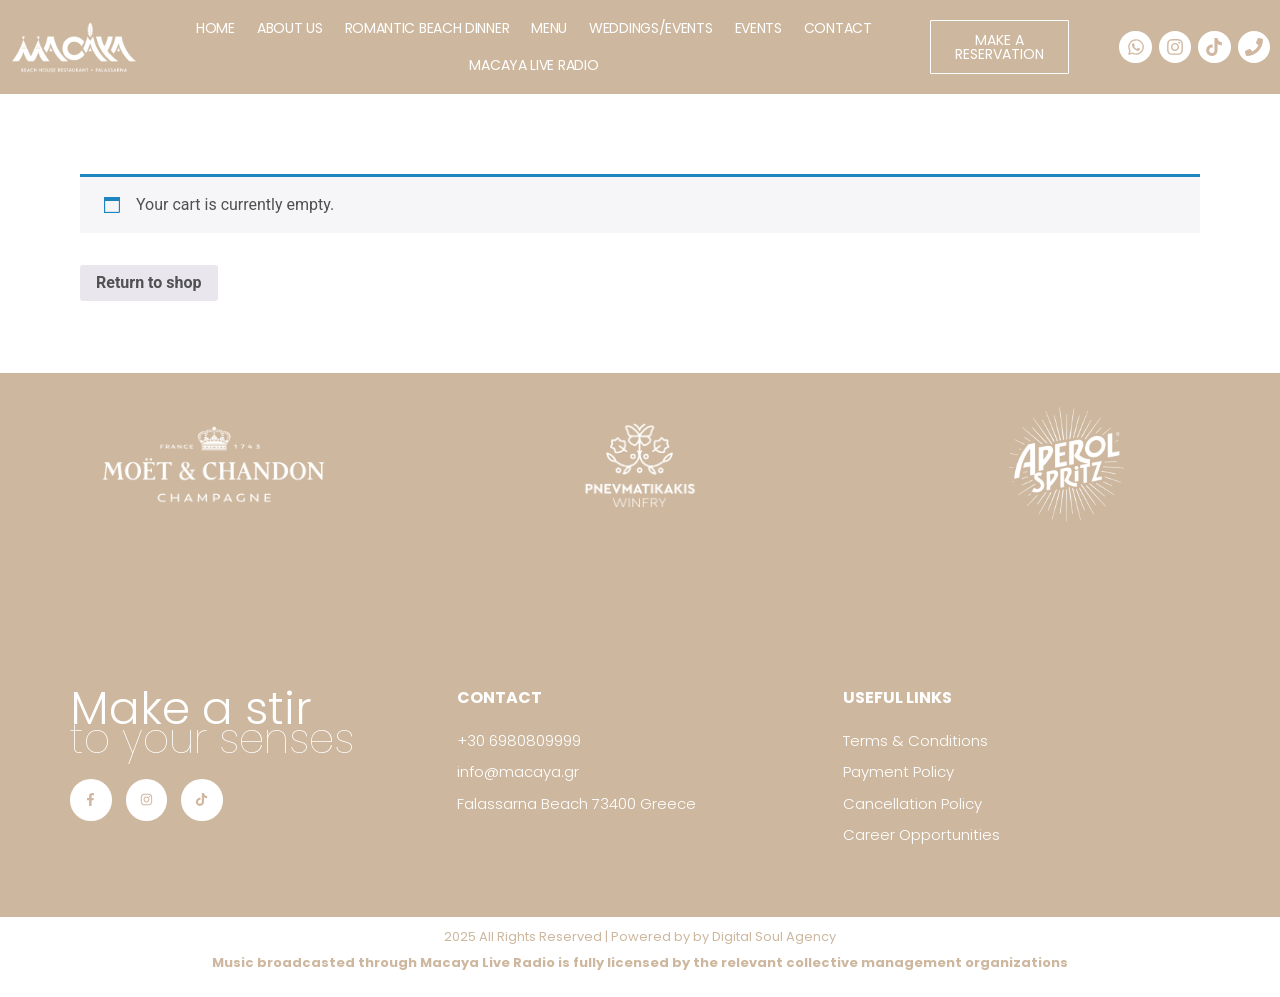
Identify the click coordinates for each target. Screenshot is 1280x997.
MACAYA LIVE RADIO (533, 65)
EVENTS (758, 28)
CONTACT (838, 28)
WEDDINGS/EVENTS (651, 28)
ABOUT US (290, 28)
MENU (549, 28)
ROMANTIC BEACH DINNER (427, 28)
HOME (215, 28)
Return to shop (149, 282)
